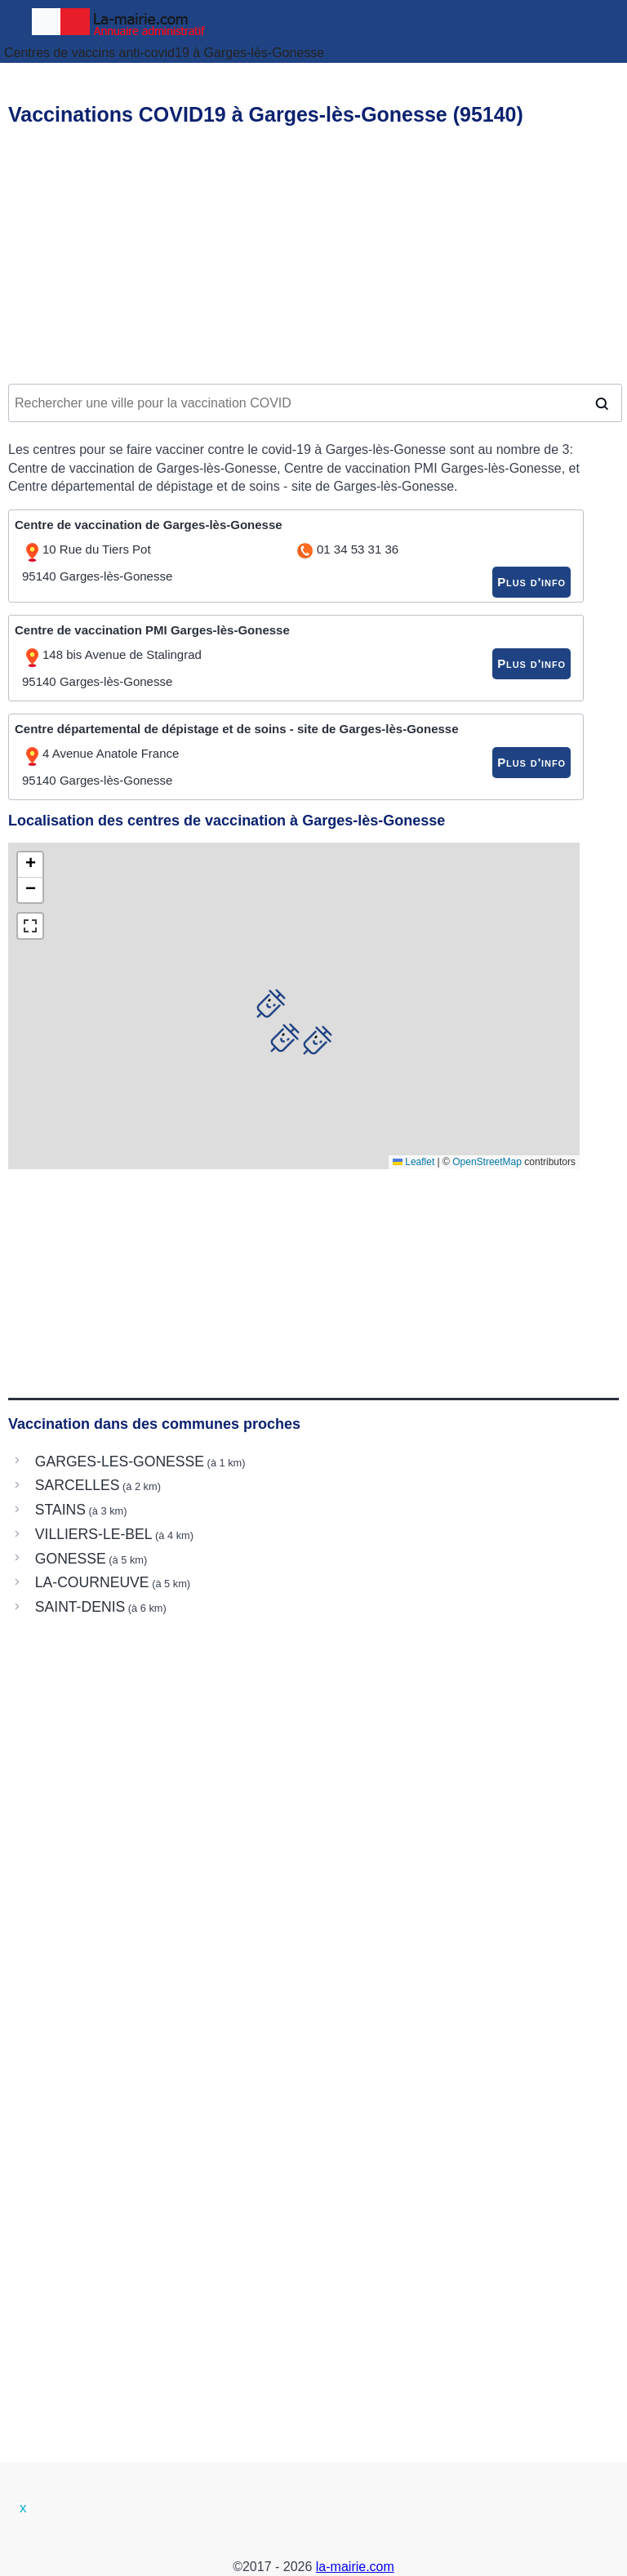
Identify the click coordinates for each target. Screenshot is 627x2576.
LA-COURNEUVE (92, 1582)
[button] (285, 1037)
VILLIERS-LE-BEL (94, 1534)
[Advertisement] (313, 258)
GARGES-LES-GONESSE (119, 1461)
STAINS (60, 1510)
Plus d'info (531, 582)
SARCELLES (77, 1485)
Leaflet (413, 1162)
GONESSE (70, 1558)
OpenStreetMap (487, 1162)
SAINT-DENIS (80, 1607)
